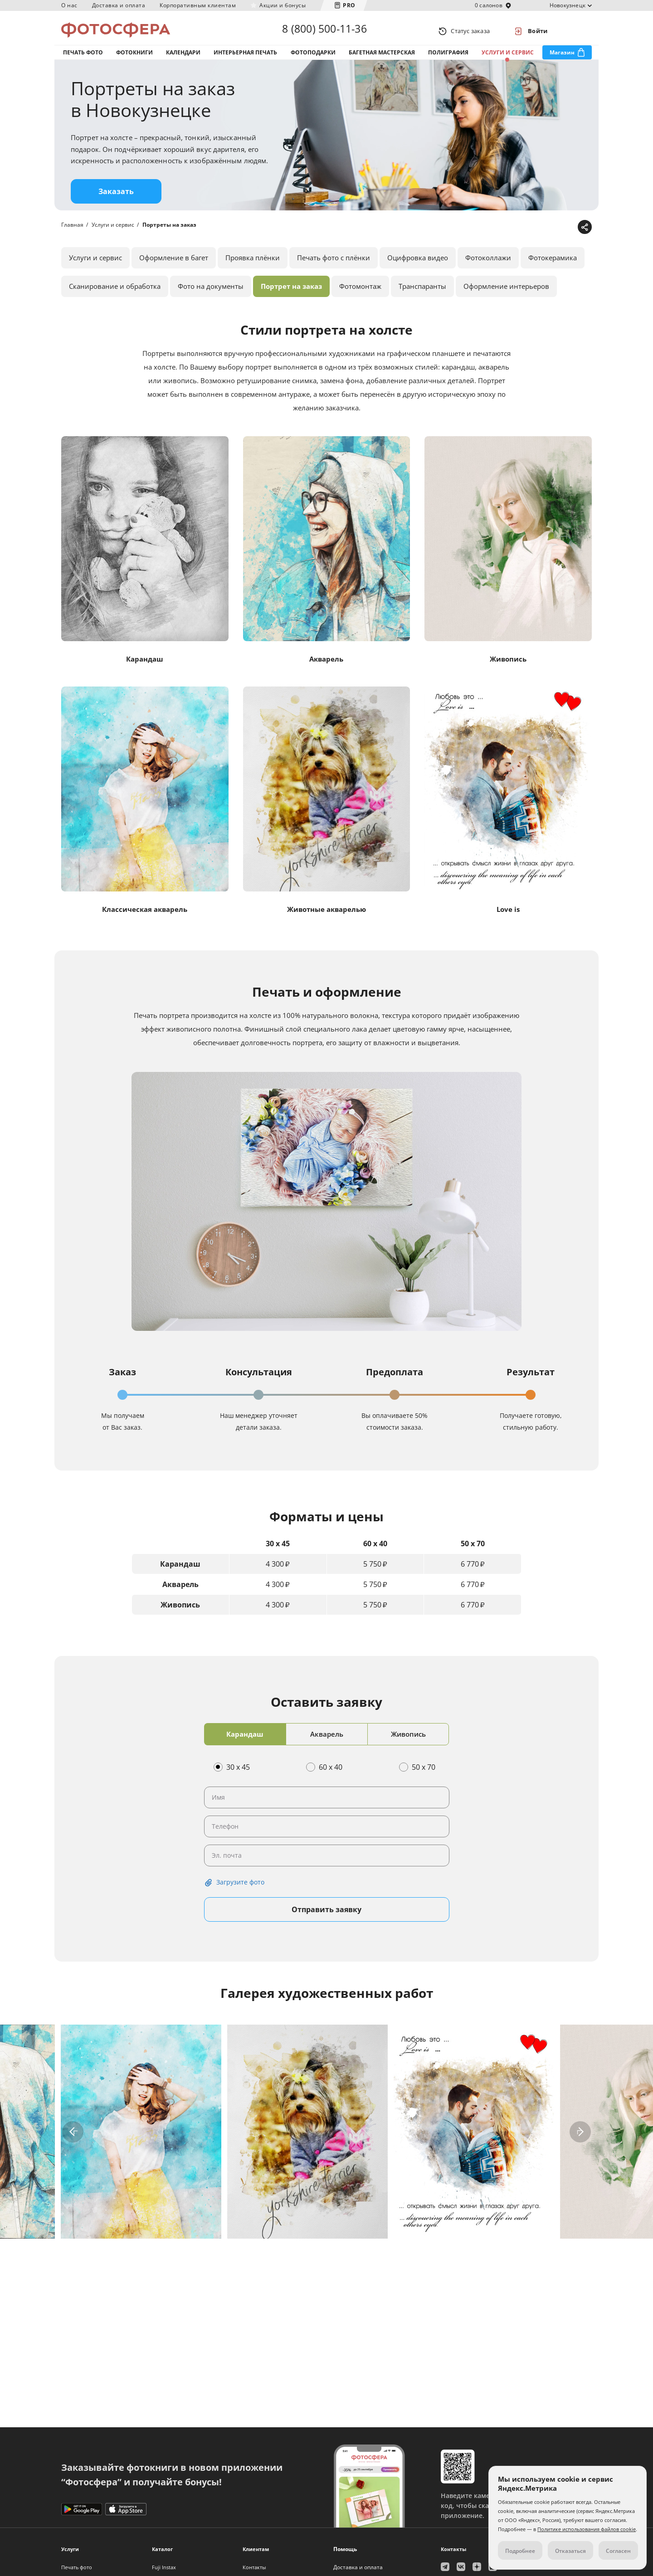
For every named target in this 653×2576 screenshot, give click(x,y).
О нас (69, 5)
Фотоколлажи (488, 267)
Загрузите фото (240, 1891)
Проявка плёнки (252, 267)
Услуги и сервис (508, 58)
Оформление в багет (173, 267)
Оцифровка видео (417, 267)
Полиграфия (448, 58)
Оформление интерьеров (506, 295)
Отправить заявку (326, 1919)
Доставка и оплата (119, 5)
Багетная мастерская (382, 58)
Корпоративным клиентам (198, 5)
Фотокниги (134, 58)
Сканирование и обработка (115, 295)
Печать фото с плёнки (333, 267)
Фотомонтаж (360, 295)
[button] (72, 2141)
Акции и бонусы (282, 5)
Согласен (618, 2551)
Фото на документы (211, 295)
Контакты (254, 2567)
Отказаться (570, 2551)
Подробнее (520, 2551)
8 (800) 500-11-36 (324, 31)
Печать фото (83, 58)
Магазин (562, 58)
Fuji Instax (164, 2567)
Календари (183, 58)
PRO (349, 5)
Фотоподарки (313, 58)
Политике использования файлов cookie (586, 2529)
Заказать (116, 201)
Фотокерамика (552, 267)
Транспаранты (422, 295)
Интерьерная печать (245, 58)
